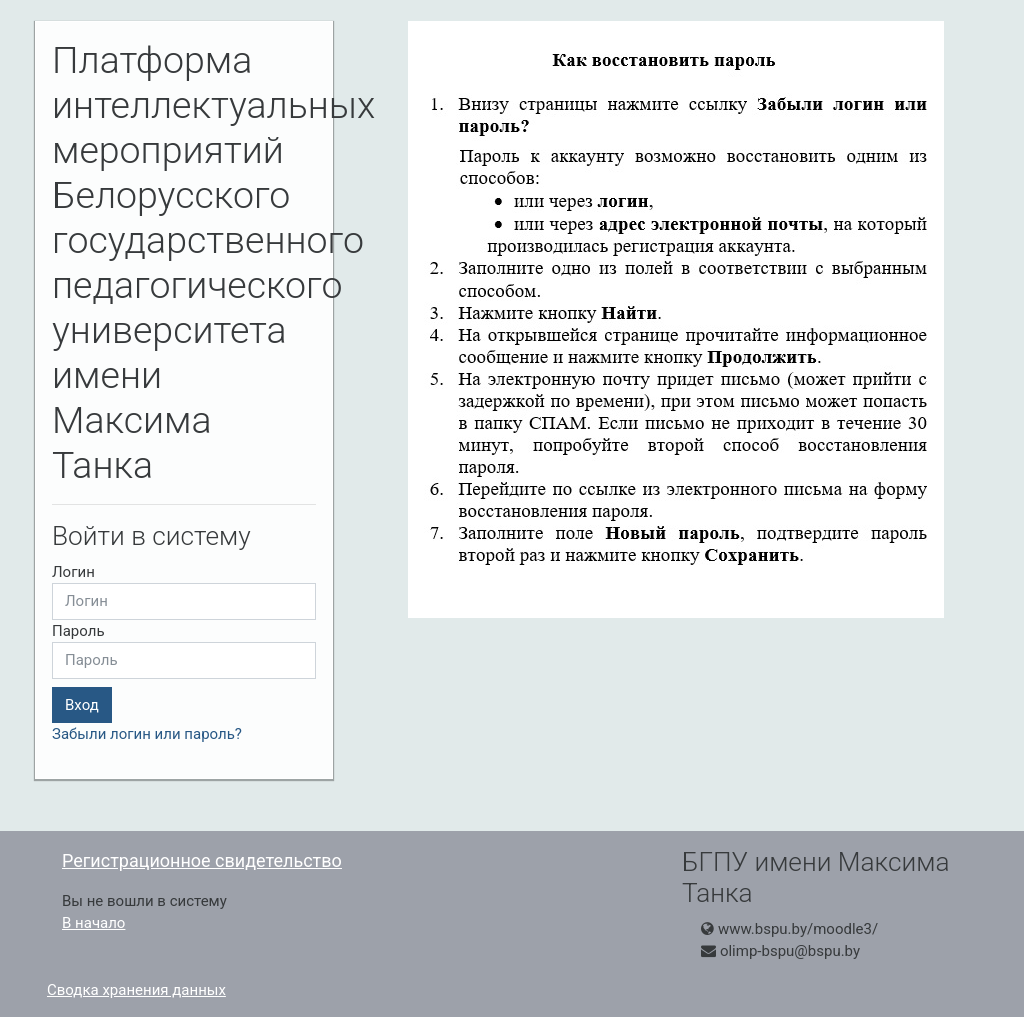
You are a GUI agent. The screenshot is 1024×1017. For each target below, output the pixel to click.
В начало (93, 923)
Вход (82, 705)
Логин (73, 572)
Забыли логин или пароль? (147, 734)
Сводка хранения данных (136, 990)
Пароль (78, 631)
